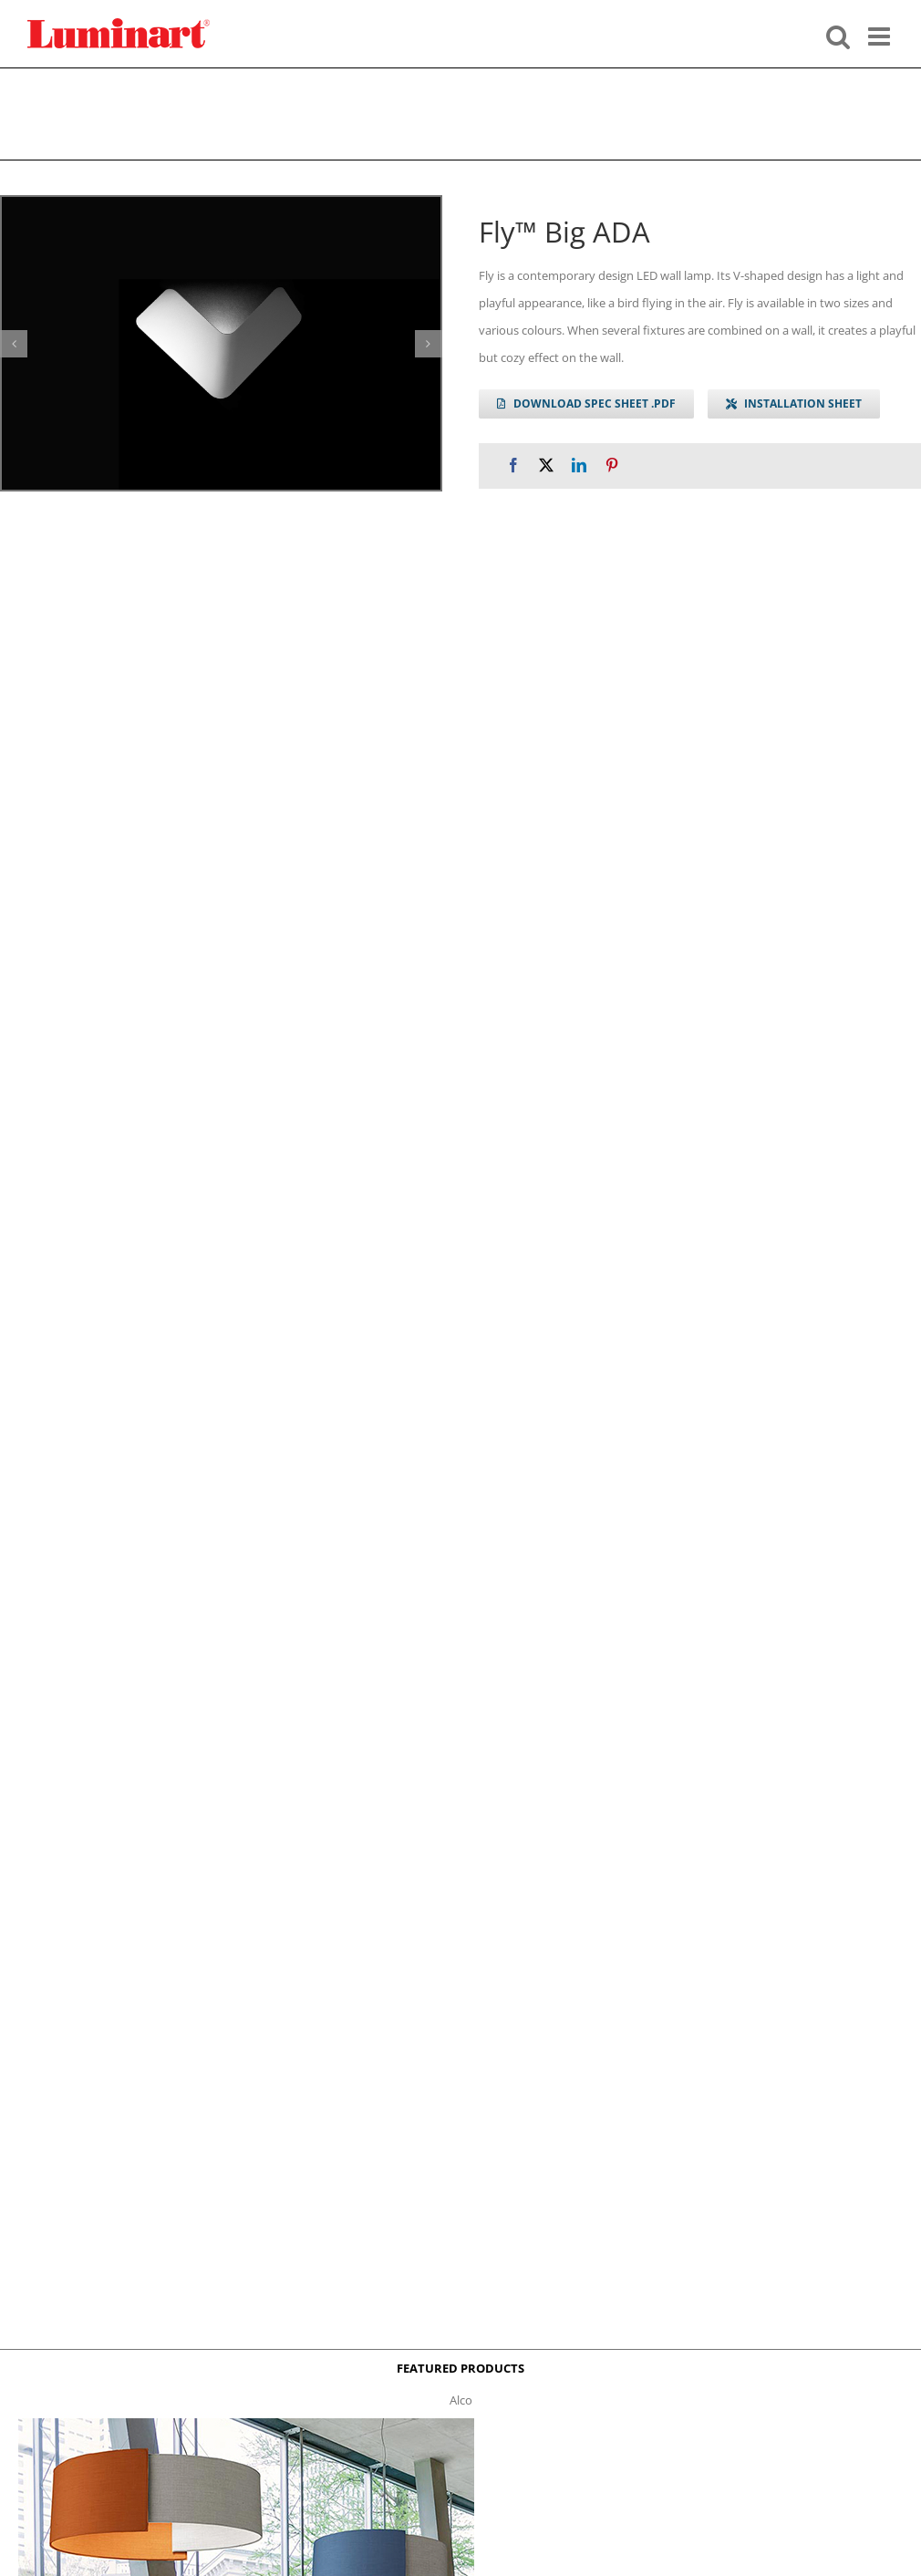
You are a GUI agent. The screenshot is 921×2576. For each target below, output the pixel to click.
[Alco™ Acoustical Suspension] (246, 2424)
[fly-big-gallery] (221, 343)
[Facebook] (513, 465)
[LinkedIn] (579, 465)
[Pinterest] (611, 465)
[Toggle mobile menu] (881, 34)
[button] (13, 343)
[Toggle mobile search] (838, 34)
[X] (546, 465)
